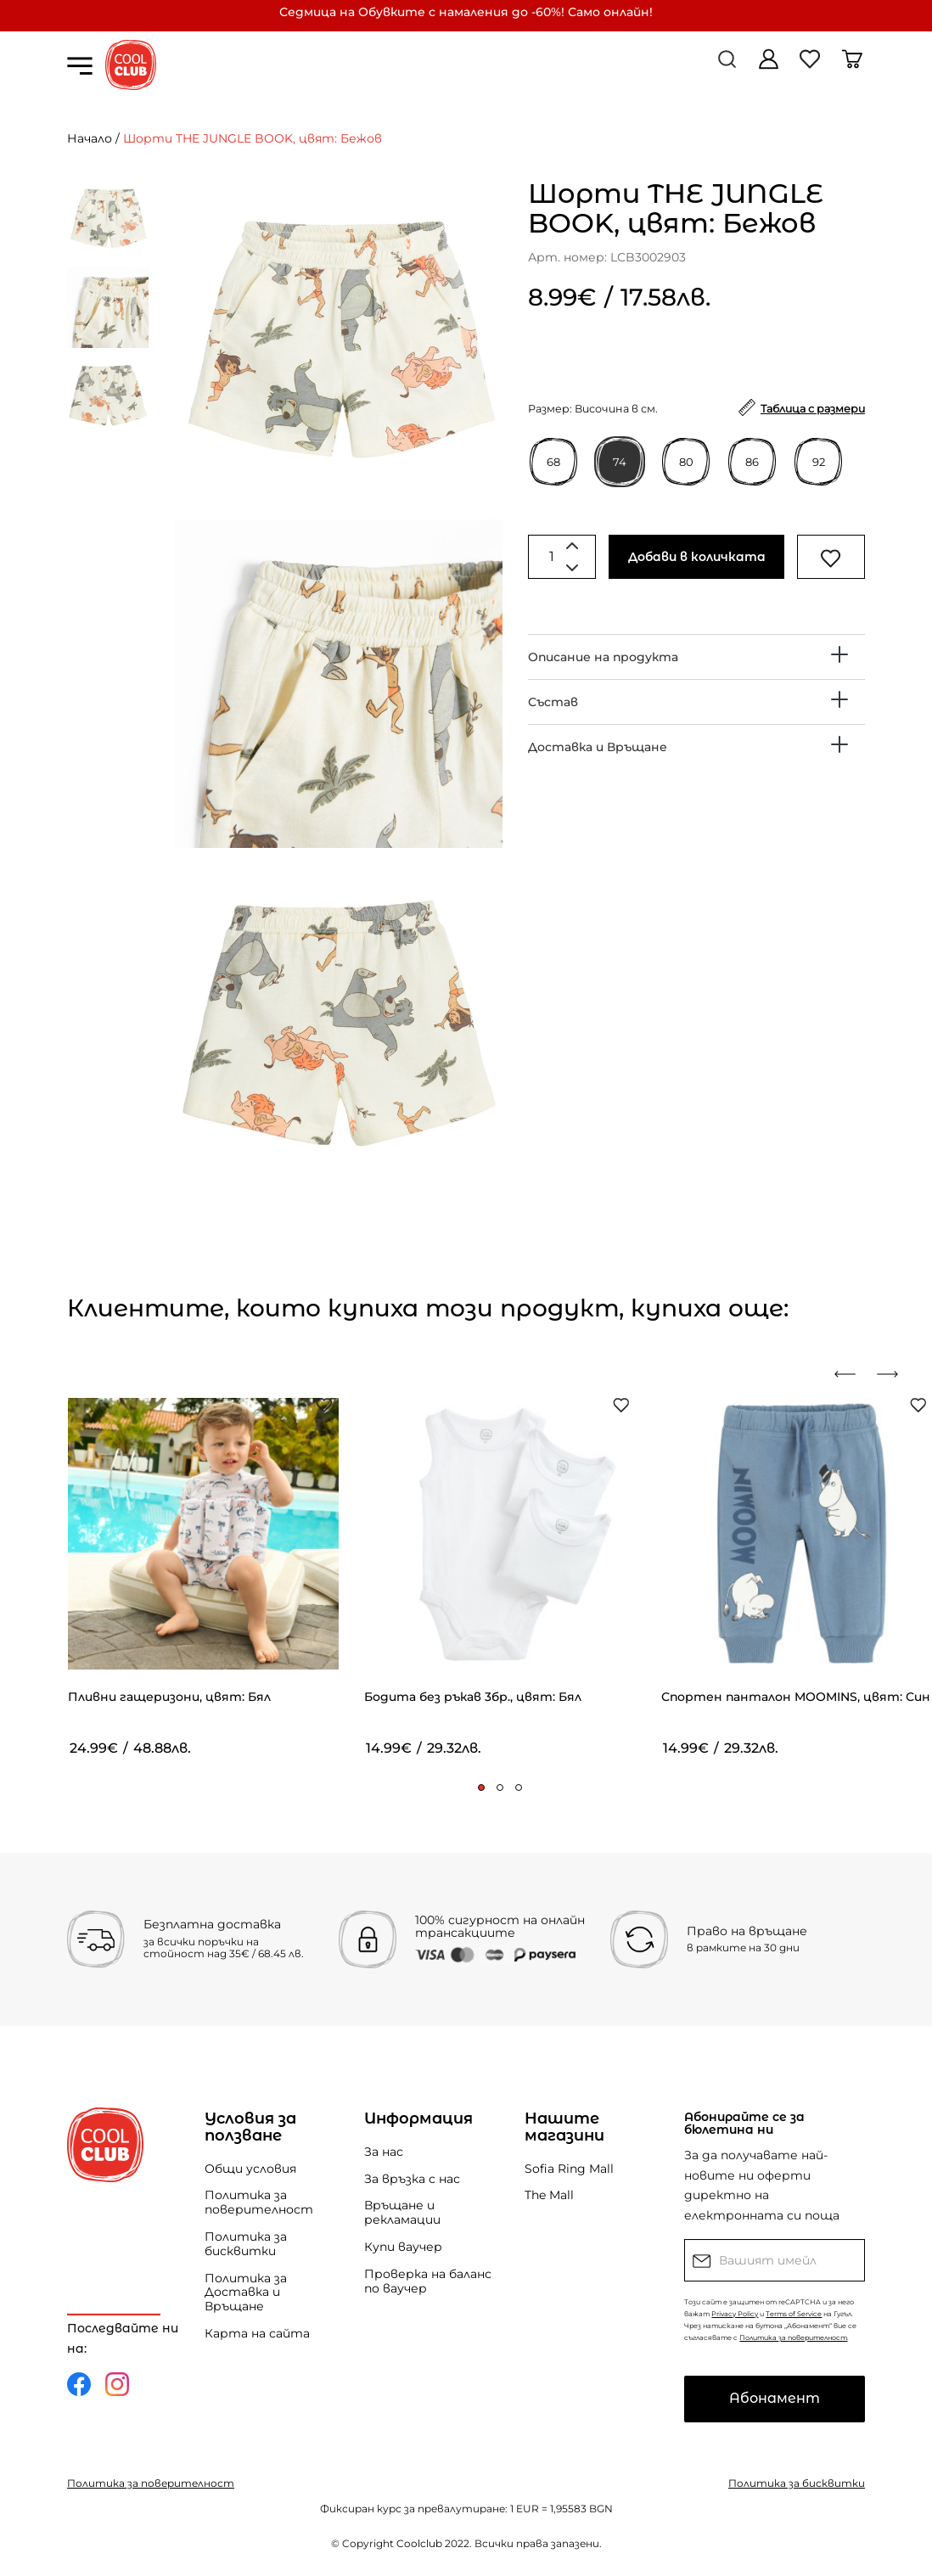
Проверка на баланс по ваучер (427, 2281)
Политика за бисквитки (246, 2244)
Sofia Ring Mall (569, 2168)
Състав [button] (553, 702)
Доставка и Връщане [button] (597, 747)
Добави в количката (697, 556)
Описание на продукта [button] (603, 657)
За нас (383, 2151)
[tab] (696, 657)
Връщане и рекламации (402, 2212)
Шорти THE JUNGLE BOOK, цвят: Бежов (252, 138)
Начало (89, 138)
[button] (481, 1787)
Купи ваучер (403, 2246)
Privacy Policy (734, 2313)
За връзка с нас (412, 2178)
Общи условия (250, 2168)
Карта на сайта (257, 2333)
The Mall (549, 2195)
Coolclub (419, 2543)
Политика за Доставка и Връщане (246, 2292)
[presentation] (851, 1374)
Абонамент (774, 2398)
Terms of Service (794, 2313)
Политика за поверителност (259, 2202)
